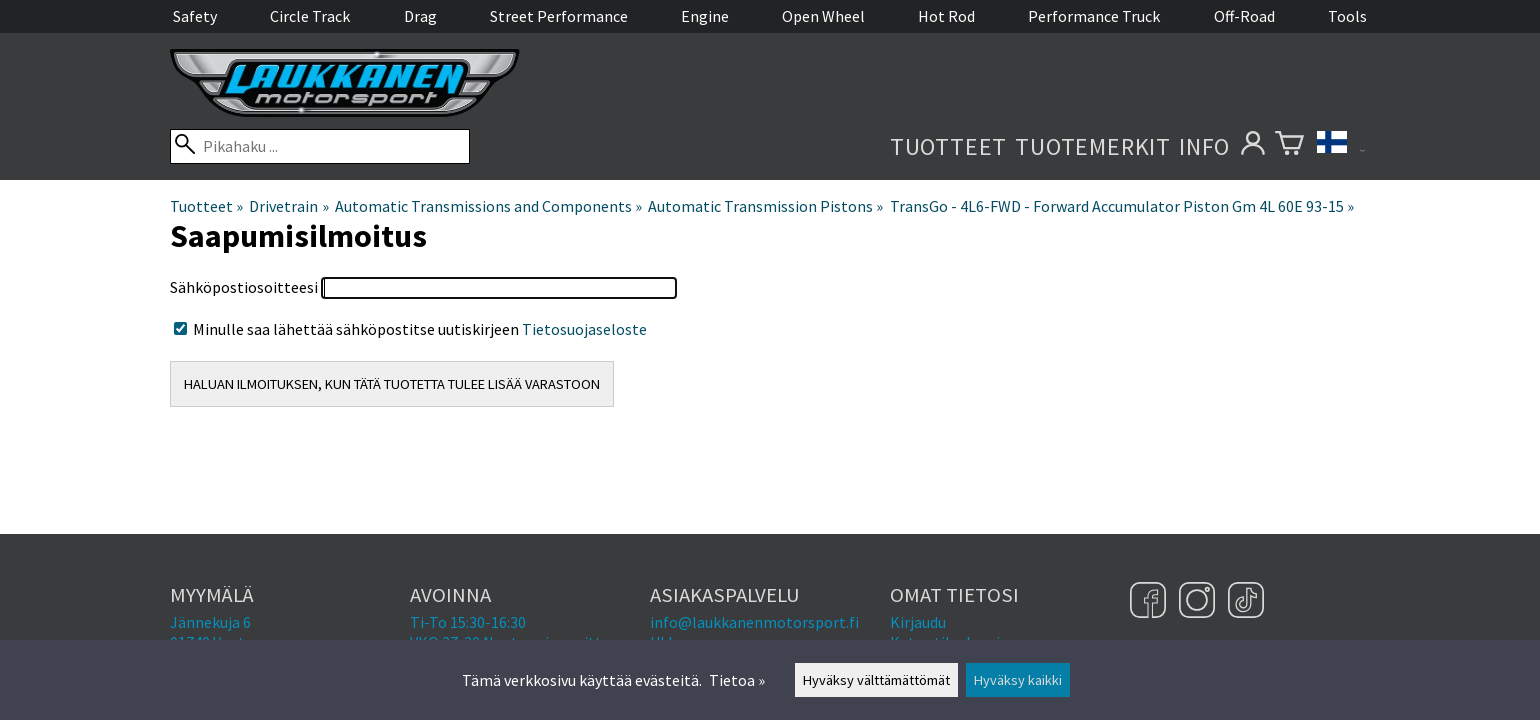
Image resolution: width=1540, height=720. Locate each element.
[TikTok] (1246, 602)
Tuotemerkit (1093, 146)
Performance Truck (1094, 16)
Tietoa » (737, 680)
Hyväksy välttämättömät (876, 680)
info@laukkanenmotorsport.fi (754, 622)
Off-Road (1244, 16)
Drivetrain (288, 206)
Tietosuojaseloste (584, 329)
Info (1204, 146)
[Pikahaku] (320, 146)
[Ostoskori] (1289, 146)
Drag (420, 16)
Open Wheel (823, 16)
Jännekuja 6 (210, 622)
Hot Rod (946, 16)
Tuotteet (948, 146)
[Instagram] (1199, 602)
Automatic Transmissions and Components (488, 206)
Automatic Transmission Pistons (765, 206)
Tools (1347, 16)
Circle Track (310, 16)
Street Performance (559, 16)
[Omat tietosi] (1252, 146)
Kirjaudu (918, 622)
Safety (195, 16)
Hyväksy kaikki (1018, 680)
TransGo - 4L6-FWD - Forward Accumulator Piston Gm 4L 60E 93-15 (1122, 206)
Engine (705, 16)
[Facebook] (1150, 602)
